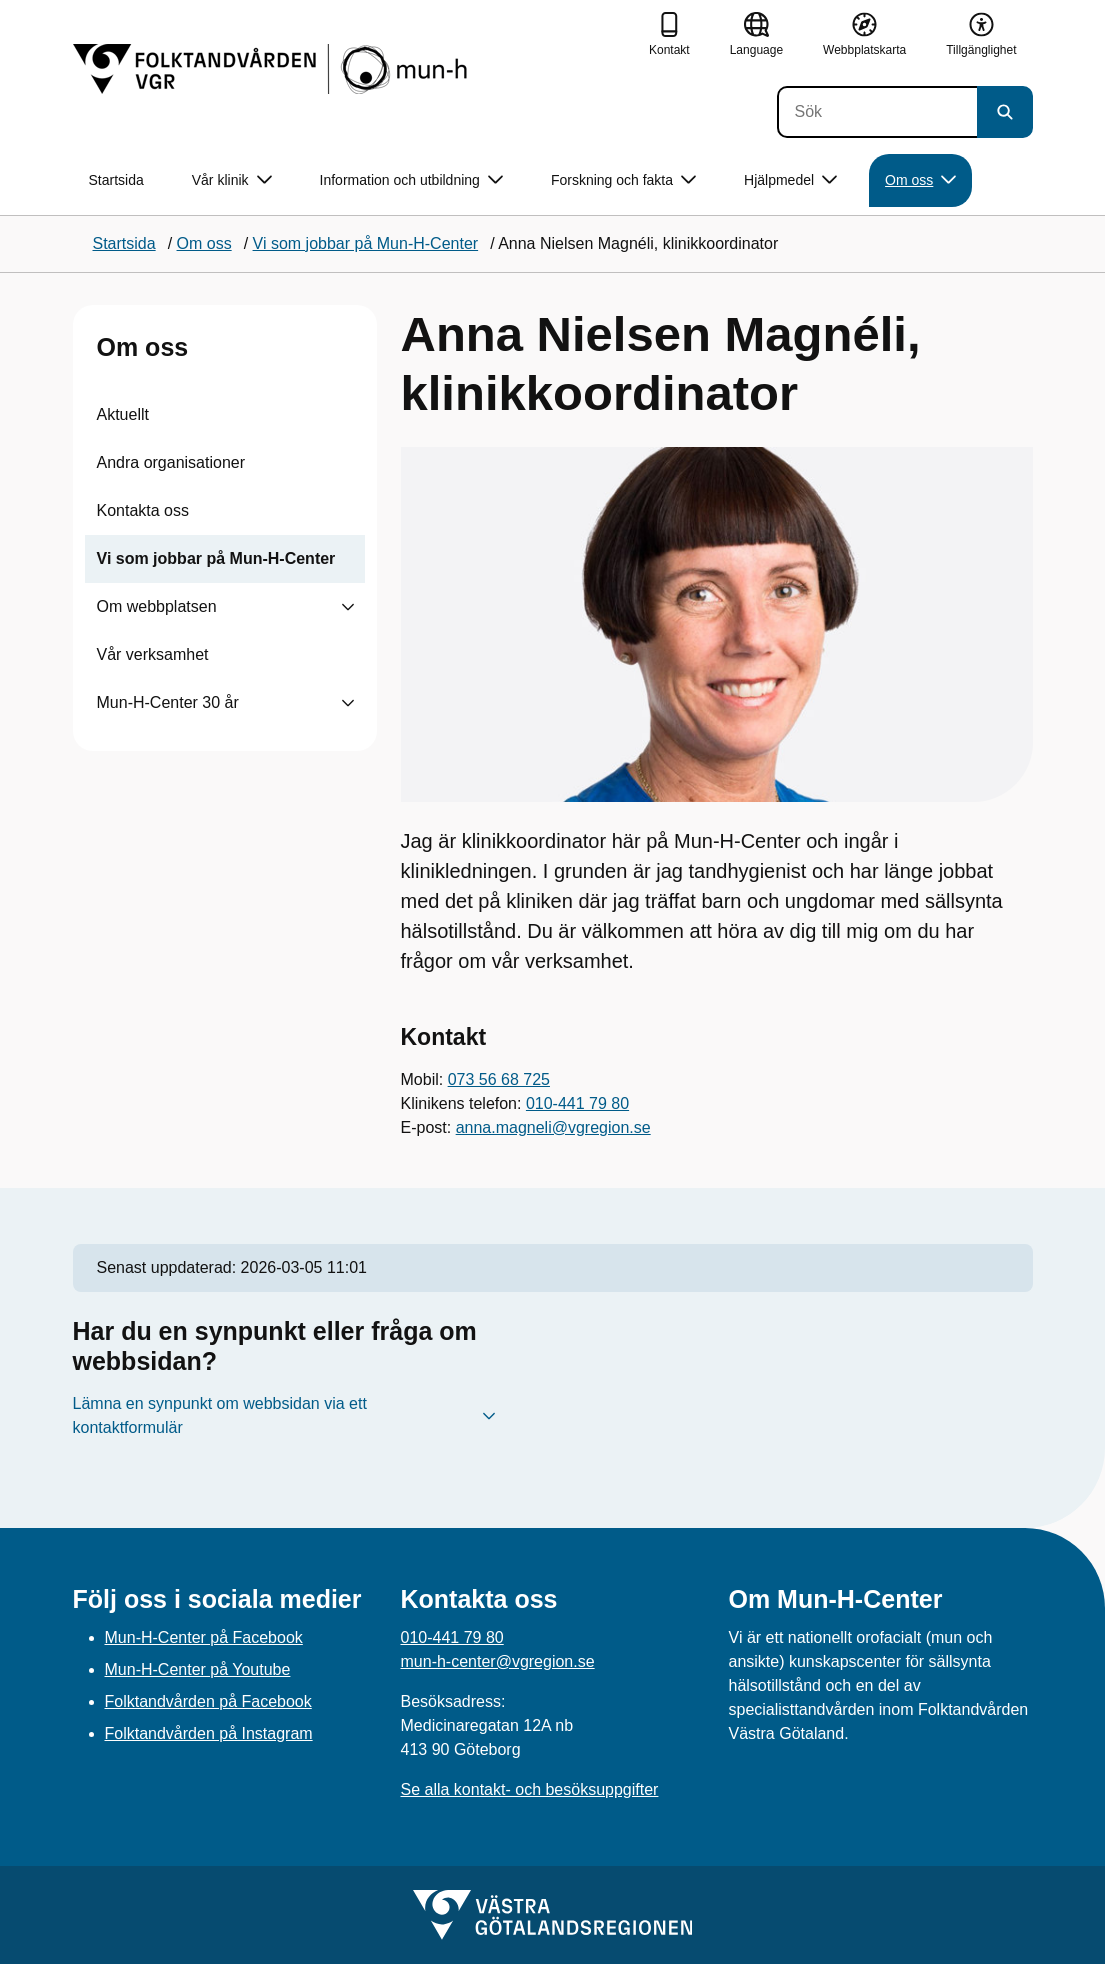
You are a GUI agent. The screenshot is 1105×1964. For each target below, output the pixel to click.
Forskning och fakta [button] (623, 180)
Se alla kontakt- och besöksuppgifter (530, 1789)
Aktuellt (123, 414)
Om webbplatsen (157, 606)
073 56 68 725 (499, 1079)
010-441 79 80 (577, 1103)
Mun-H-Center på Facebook (204, 1637)
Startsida (116, 180)
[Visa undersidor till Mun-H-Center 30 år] (348, 703)
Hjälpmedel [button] (790, 180)
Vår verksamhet (153, 654)
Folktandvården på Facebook (208, 1701)
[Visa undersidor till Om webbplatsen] (348, 607)
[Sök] (877, 112)
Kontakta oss (143, 510)
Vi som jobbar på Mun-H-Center (216, 558)
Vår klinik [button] (232, 180)
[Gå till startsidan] (272, 69)
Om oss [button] (920, 180)
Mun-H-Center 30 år (168, 702)
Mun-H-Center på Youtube (198, 1669)
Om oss (143, 347)
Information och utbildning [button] (411, 180)
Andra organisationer (171, 462)
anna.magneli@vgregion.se (553, 1127)
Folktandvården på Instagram (209, 1733)
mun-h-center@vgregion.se (498, 1661)
